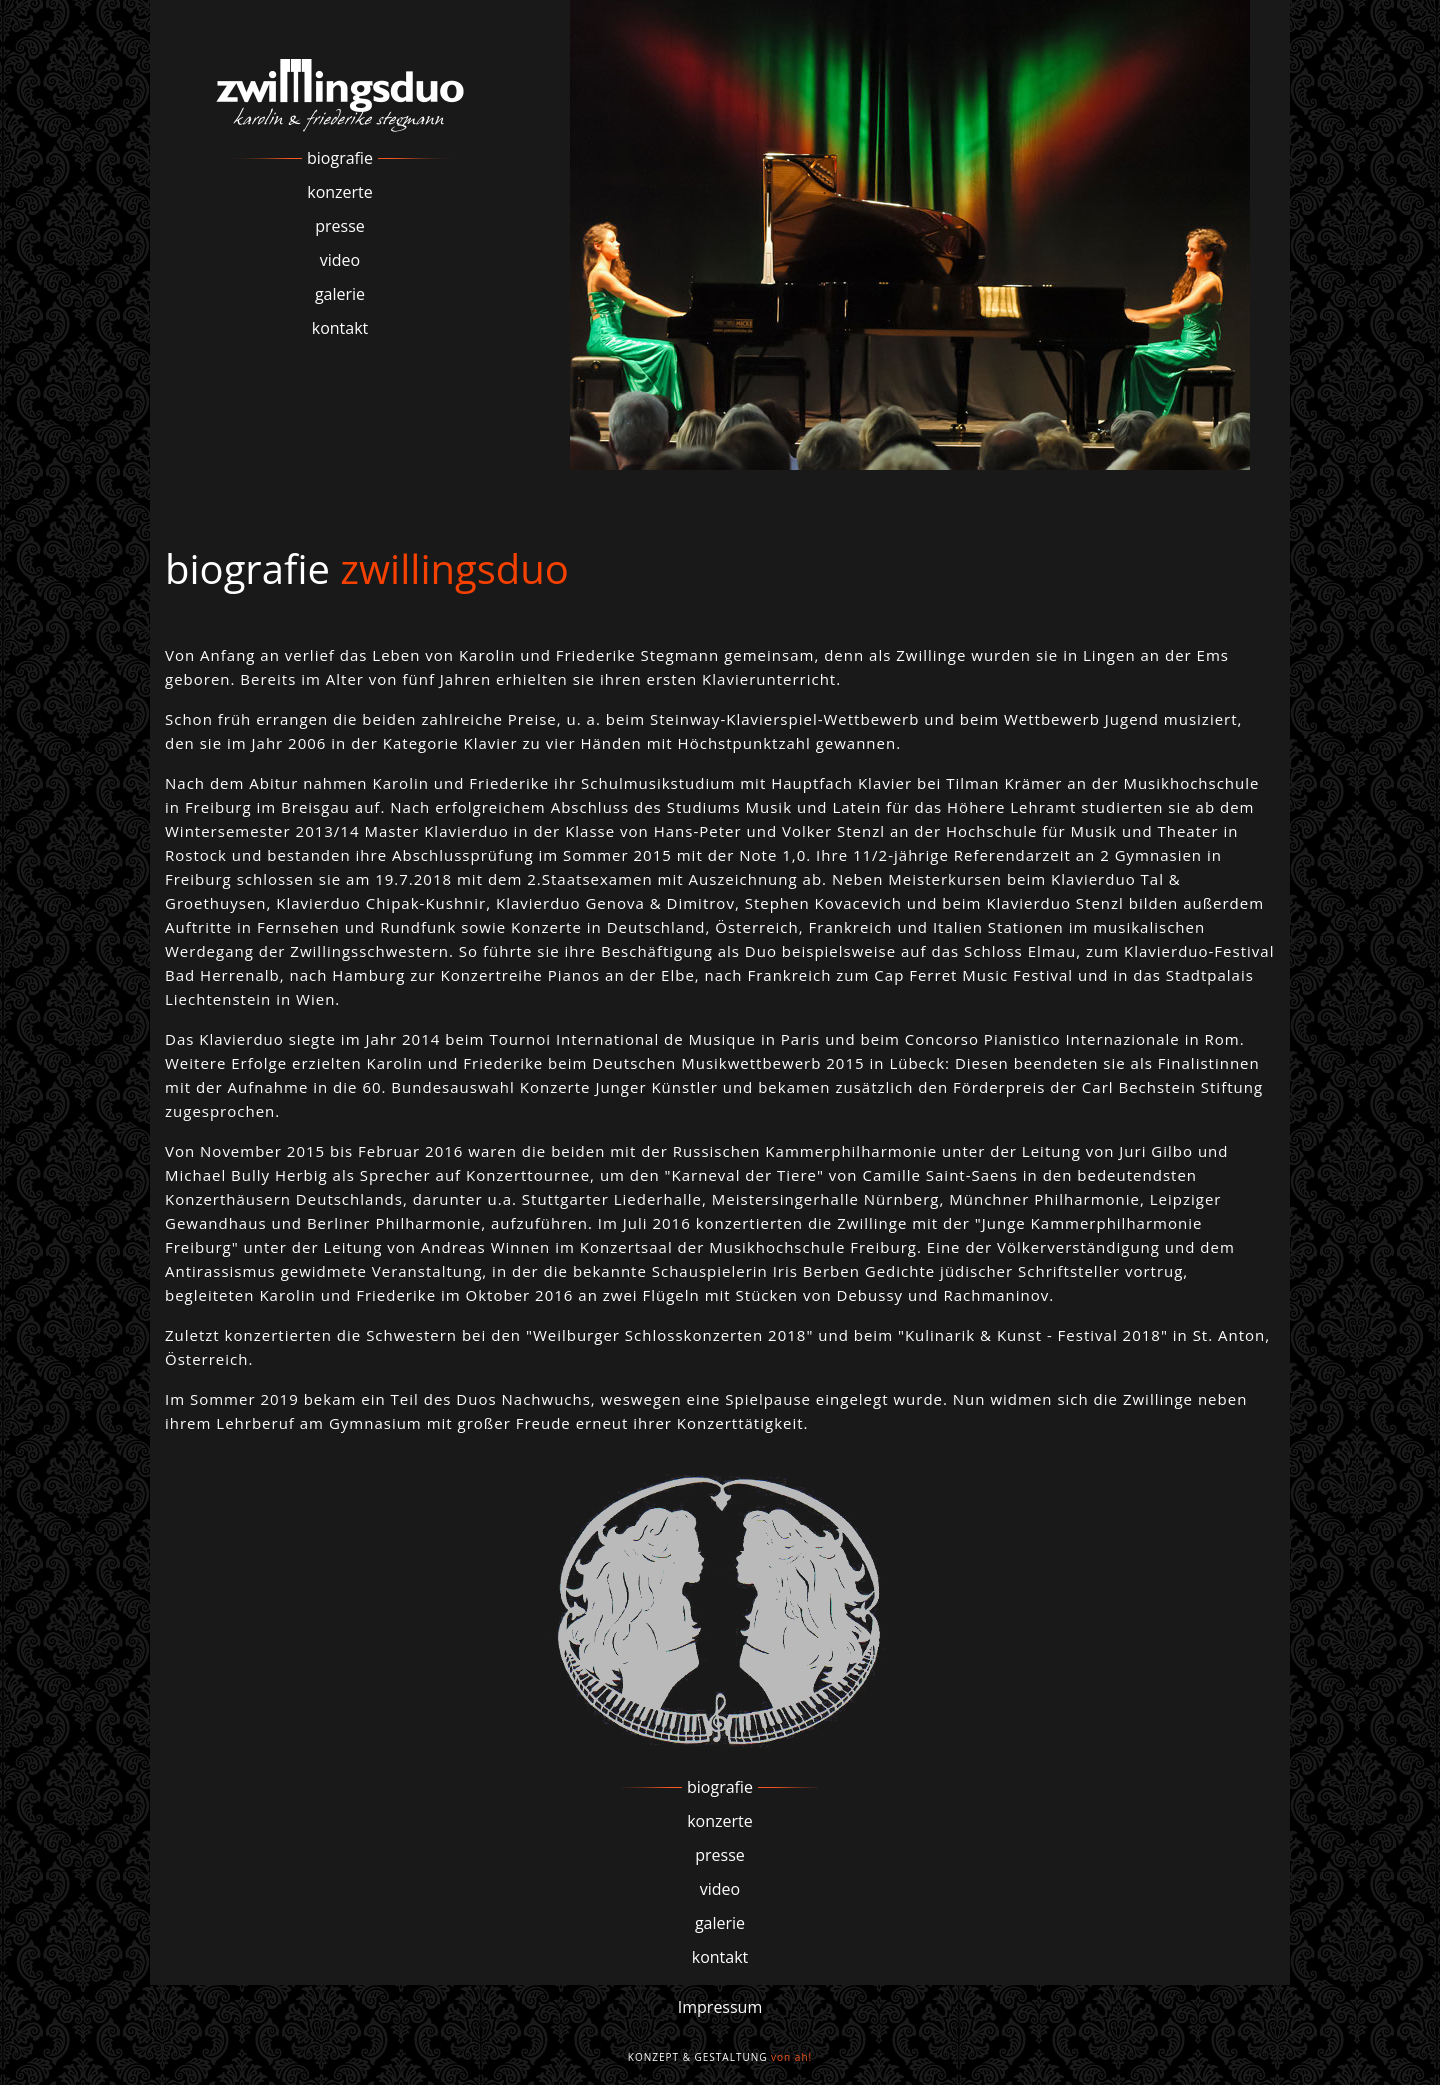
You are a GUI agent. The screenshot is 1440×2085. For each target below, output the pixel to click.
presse (340, 226)
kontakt (340, 328)
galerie (340, 294)
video (340, 260)
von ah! (791, 2057)
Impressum (720, 2007)
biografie (340, 158)
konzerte (340, 192)
